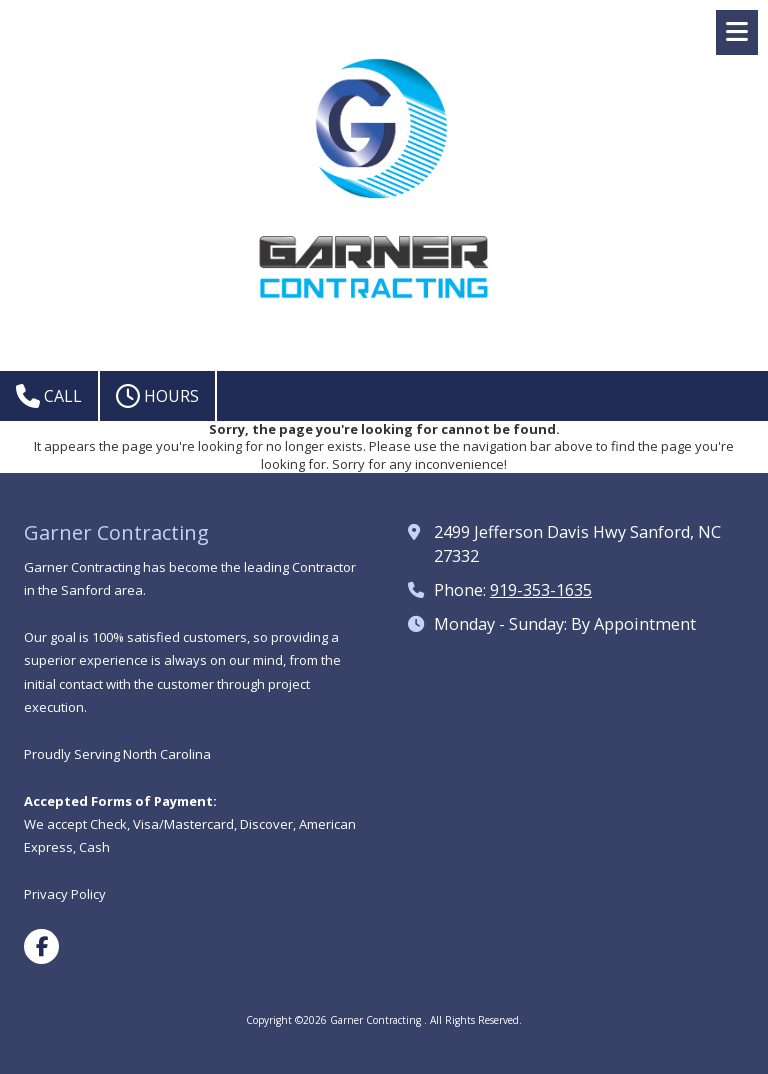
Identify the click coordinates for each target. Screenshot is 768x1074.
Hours (157, 396)
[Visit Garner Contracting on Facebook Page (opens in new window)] (41, 946)
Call (49, 396)
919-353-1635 (541, 590)
